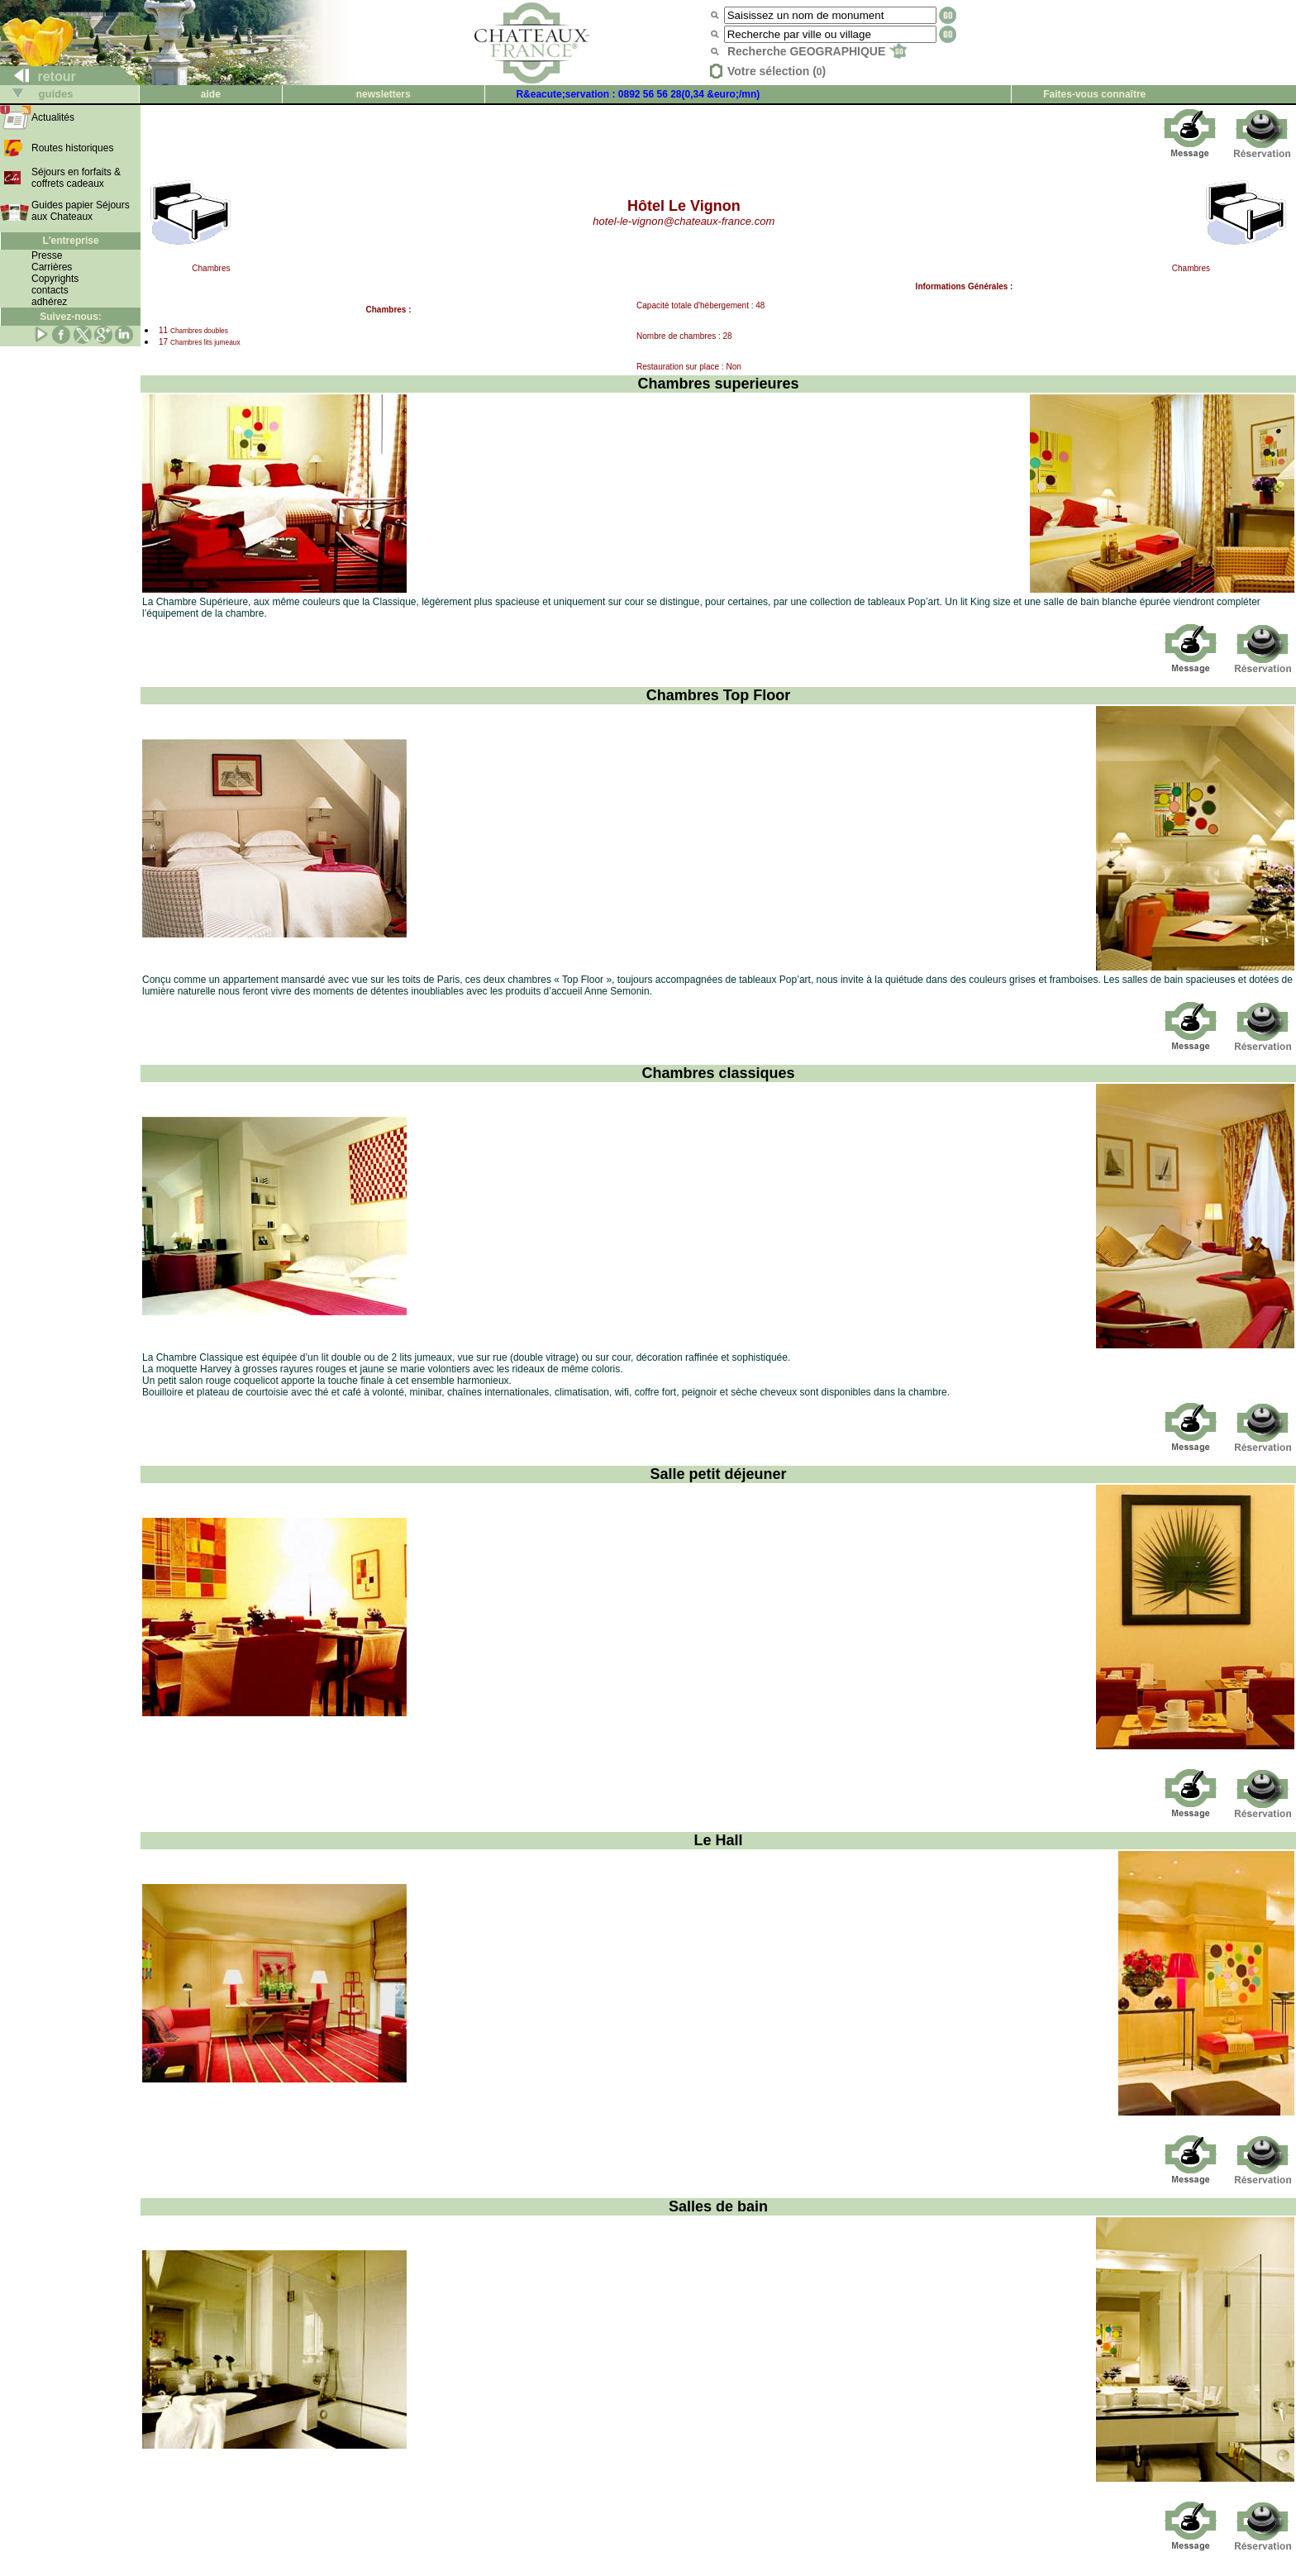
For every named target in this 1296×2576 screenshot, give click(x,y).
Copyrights (55, 278)
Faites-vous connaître (1094, 94)
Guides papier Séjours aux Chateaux (80, 210)
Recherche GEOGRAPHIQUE (817, 51)
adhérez (49, 302)
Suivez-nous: (71, 316)
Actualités (52, 117)
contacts (50, 290)
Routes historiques (72, 148)
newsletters (383, 94)
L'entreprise (70, 240)
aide (211, 94)
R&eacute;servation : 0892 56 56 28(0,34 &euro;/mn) (638, 94)
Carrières (51, 267)
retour (38, 76)
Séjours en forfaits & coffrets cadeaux (76, 177)
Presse (46, 255)
